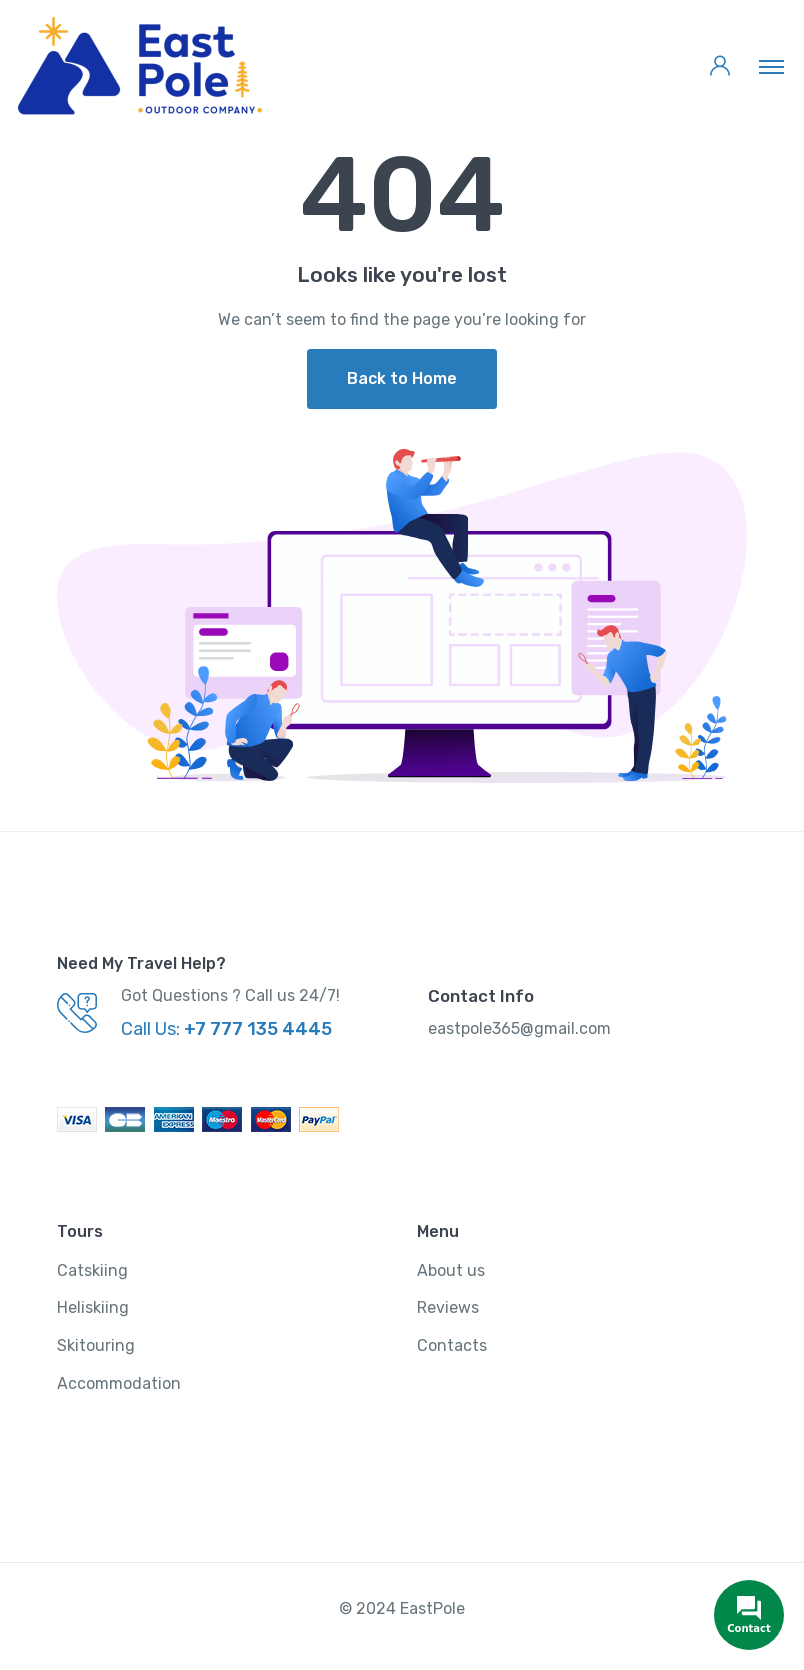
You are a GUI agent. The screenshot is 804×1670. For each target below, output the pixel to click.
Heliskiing (93, 1307)
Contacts (452, 1345)
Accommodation (119, 1383)
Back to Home (402, 378)
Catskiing (92, 1270)
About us (451, 1270)
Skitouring (96, 1345)
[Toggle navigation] (771, 66)
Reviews (448, 1307)
